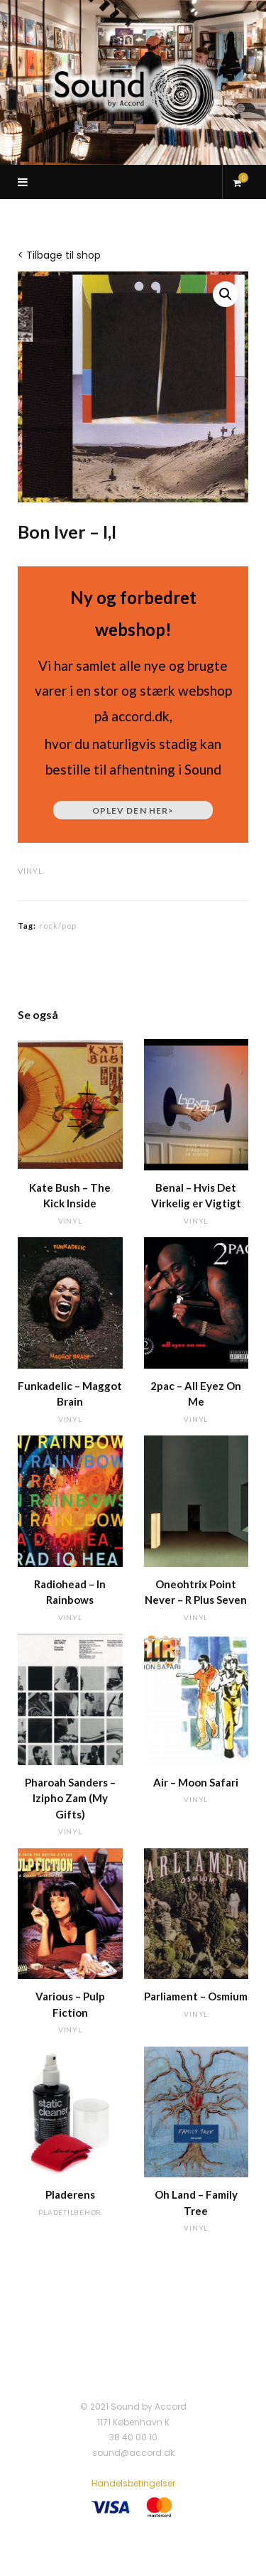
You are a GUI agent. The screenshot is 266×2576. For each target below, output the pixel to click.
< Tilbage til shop (59, 255)
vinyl (30, 870)
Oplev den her (133, 810)
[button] (225, 294)
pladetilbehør (69, 2212)
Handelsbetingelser (133, 2483)
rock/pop (58, 925)
